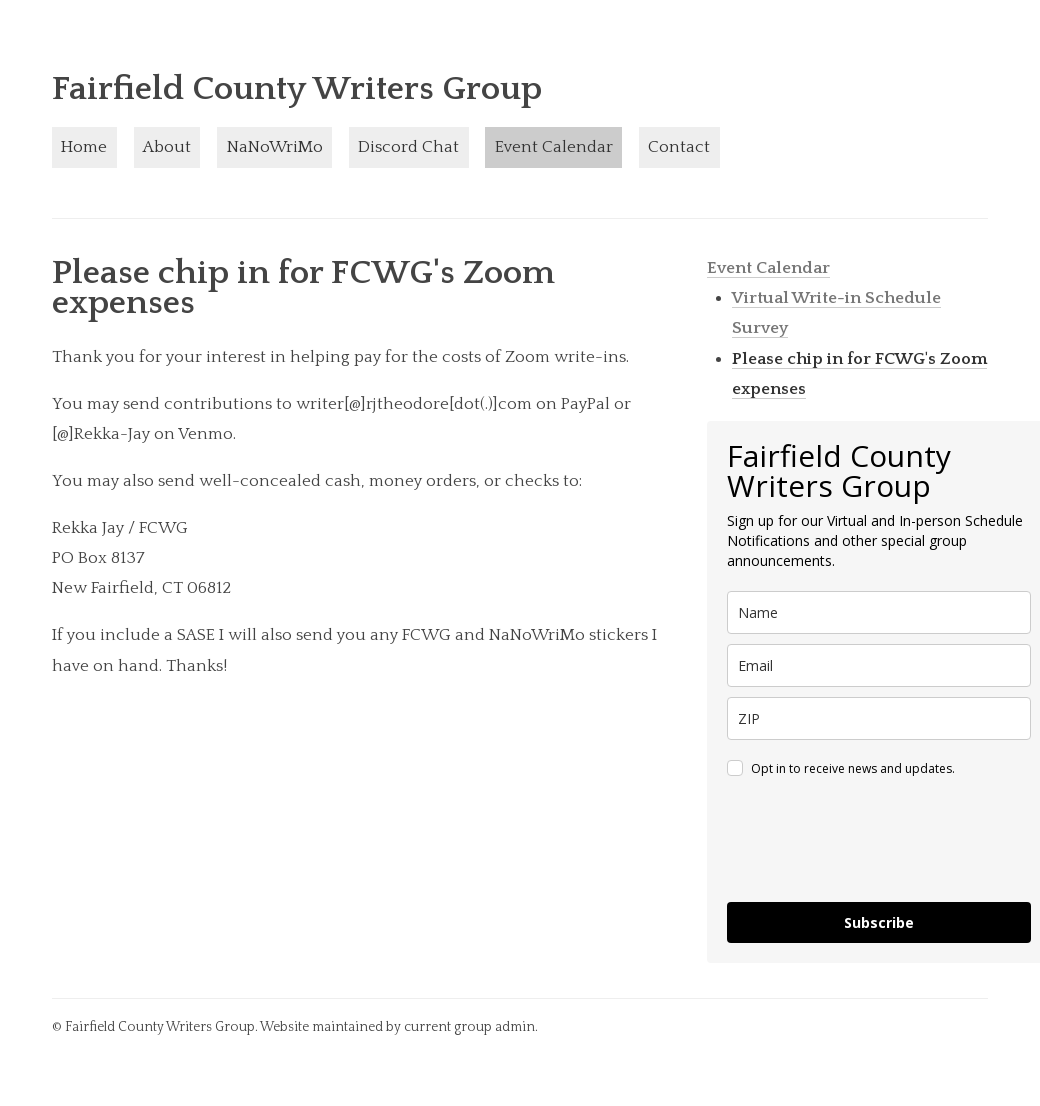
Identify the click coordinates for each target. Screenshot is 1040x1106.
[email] (879, 665)
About (167, 147)
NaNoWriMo (275, 147)
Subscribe (879, 922)
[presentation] (879, 843)
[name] (879, 612)
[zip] (879, 718)
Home (84, 147)
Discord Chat (408, 147)
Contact (679, 147)
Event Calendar (554, 147)
